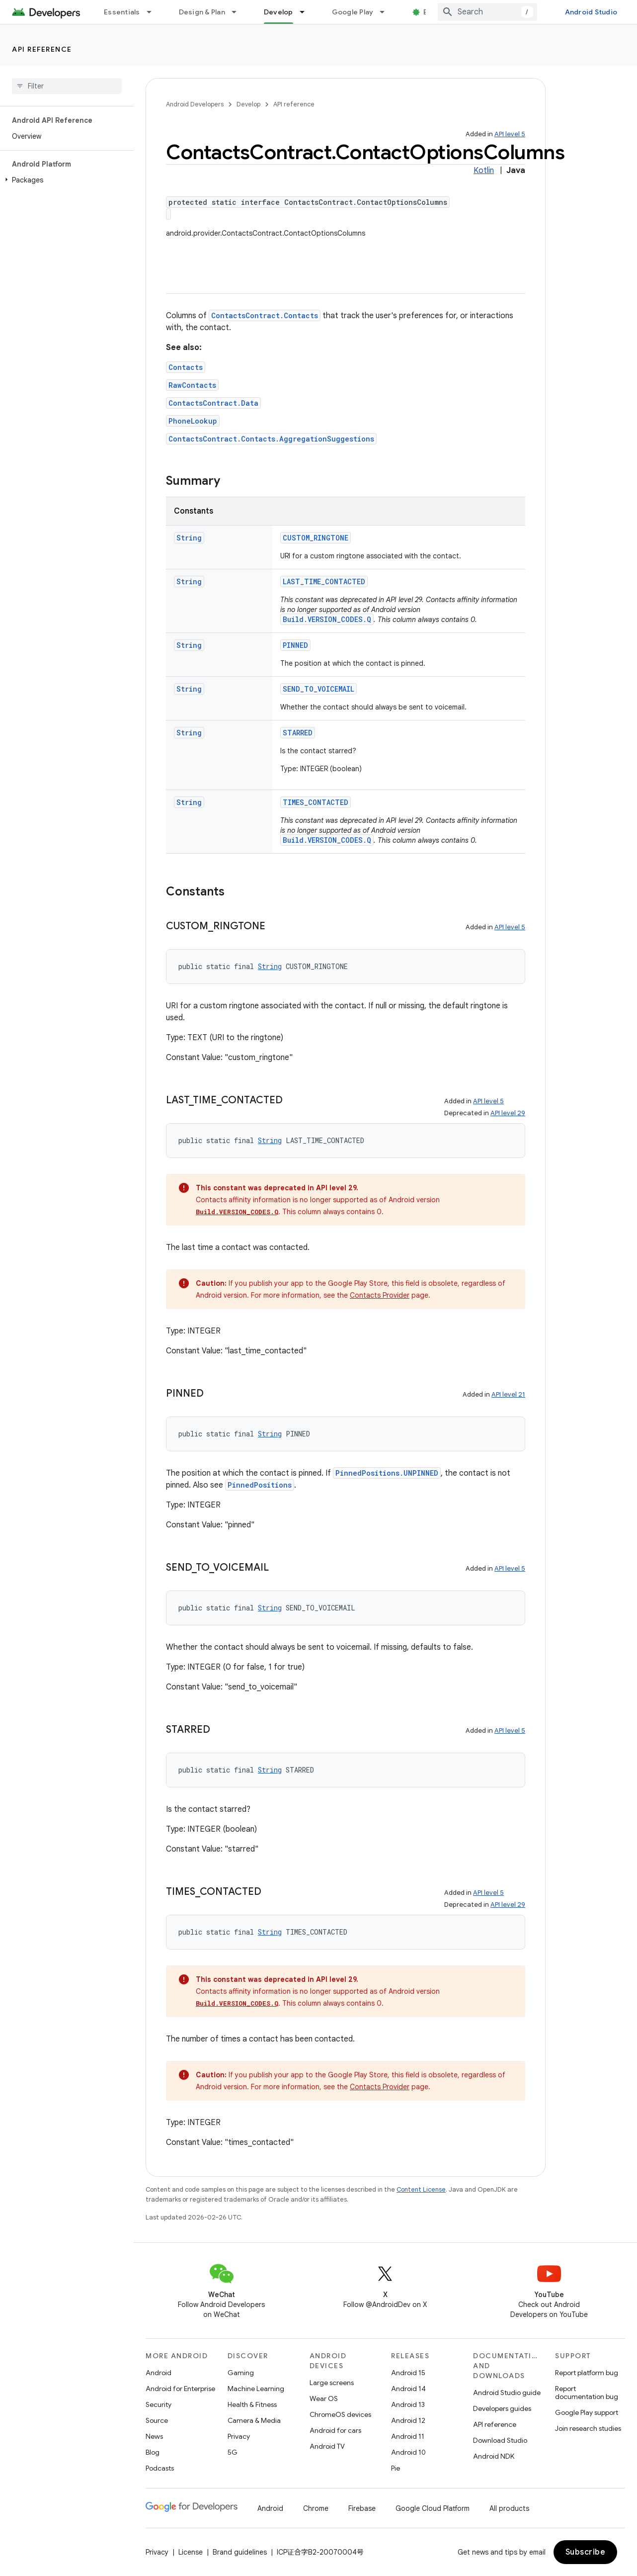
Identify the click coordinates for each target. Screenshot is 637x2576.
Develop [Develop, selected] (278, 11)
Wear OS (324, 2398)
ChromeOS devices (340, 2414)
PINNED (295, 645)
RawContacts (192, 385)
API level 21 (508, 1394)
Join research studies (588, 2428)
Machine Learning (256, 2388)
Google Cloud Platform (433, 2508)
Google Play (353, 11)
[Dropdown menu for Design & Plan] (238, 12)
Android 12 (408, 2420)
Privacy (239, 2436)
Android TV (327, 2446)
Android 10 (408, 2452)
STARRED (298, 732)
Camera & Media (254, 2420)
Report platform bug (586, 2372)
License (190, 2552)
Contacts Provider (379, 1295)
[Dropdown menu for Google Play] (386, 12)
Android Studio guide (507, 2392)
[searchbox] (67, 86)
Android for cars (335, 2430)
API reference (42, 49)
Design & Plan (202, 11)
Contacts (185, 367)
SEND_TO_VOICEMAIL (318, 689)
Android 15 (408, 2372)
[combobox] (487, 12)
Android (158, 2372)
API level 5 (509, 134)
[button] (65, 180)
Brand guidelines (240, 2552)
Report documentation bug (586, 2392)
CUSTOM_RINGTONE (315, 537)
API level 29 (507, 1113)
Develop (248, 104)
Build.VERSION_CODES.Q (327, 619)
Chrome (315, 2508)
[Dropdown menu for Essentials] (153, 12)
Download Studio (500, 2440)
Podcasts (160, 2468)
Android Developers (195, 104)
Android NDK (493, 2456)
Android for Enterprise (180, 2388)
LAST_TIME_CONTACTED (324, 581)
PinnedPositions (260, 1485)
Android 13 (408, 2404)
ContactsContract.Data (213, 403)
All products (509, 2508)
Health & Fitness (252, 2404)
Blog (431, 11)
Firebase (362, 2508)
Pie (395, 2468)
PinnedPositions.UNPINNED (386, 1473)
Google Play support (586, 2412)
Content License (421, 2189)
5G (233, 2452)
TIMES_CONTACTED (315, 802)
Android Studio (591, 11)
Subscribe (585, 2552)
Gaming (241, 2372)
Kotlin (484, 171)
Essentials (122, 11)
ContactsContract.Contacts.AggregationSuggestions (271, 439)
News (154, 2436)
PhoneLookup (192, 421)
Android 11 (407, 2436)
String (189, 537)
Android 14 (408, 2388)
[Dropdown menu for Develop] (306, 12)
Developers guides (502, 2408)
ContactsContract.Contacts (264, 315)
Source (157, 2420)
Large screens (332, 2382)
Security (158, 2404)
